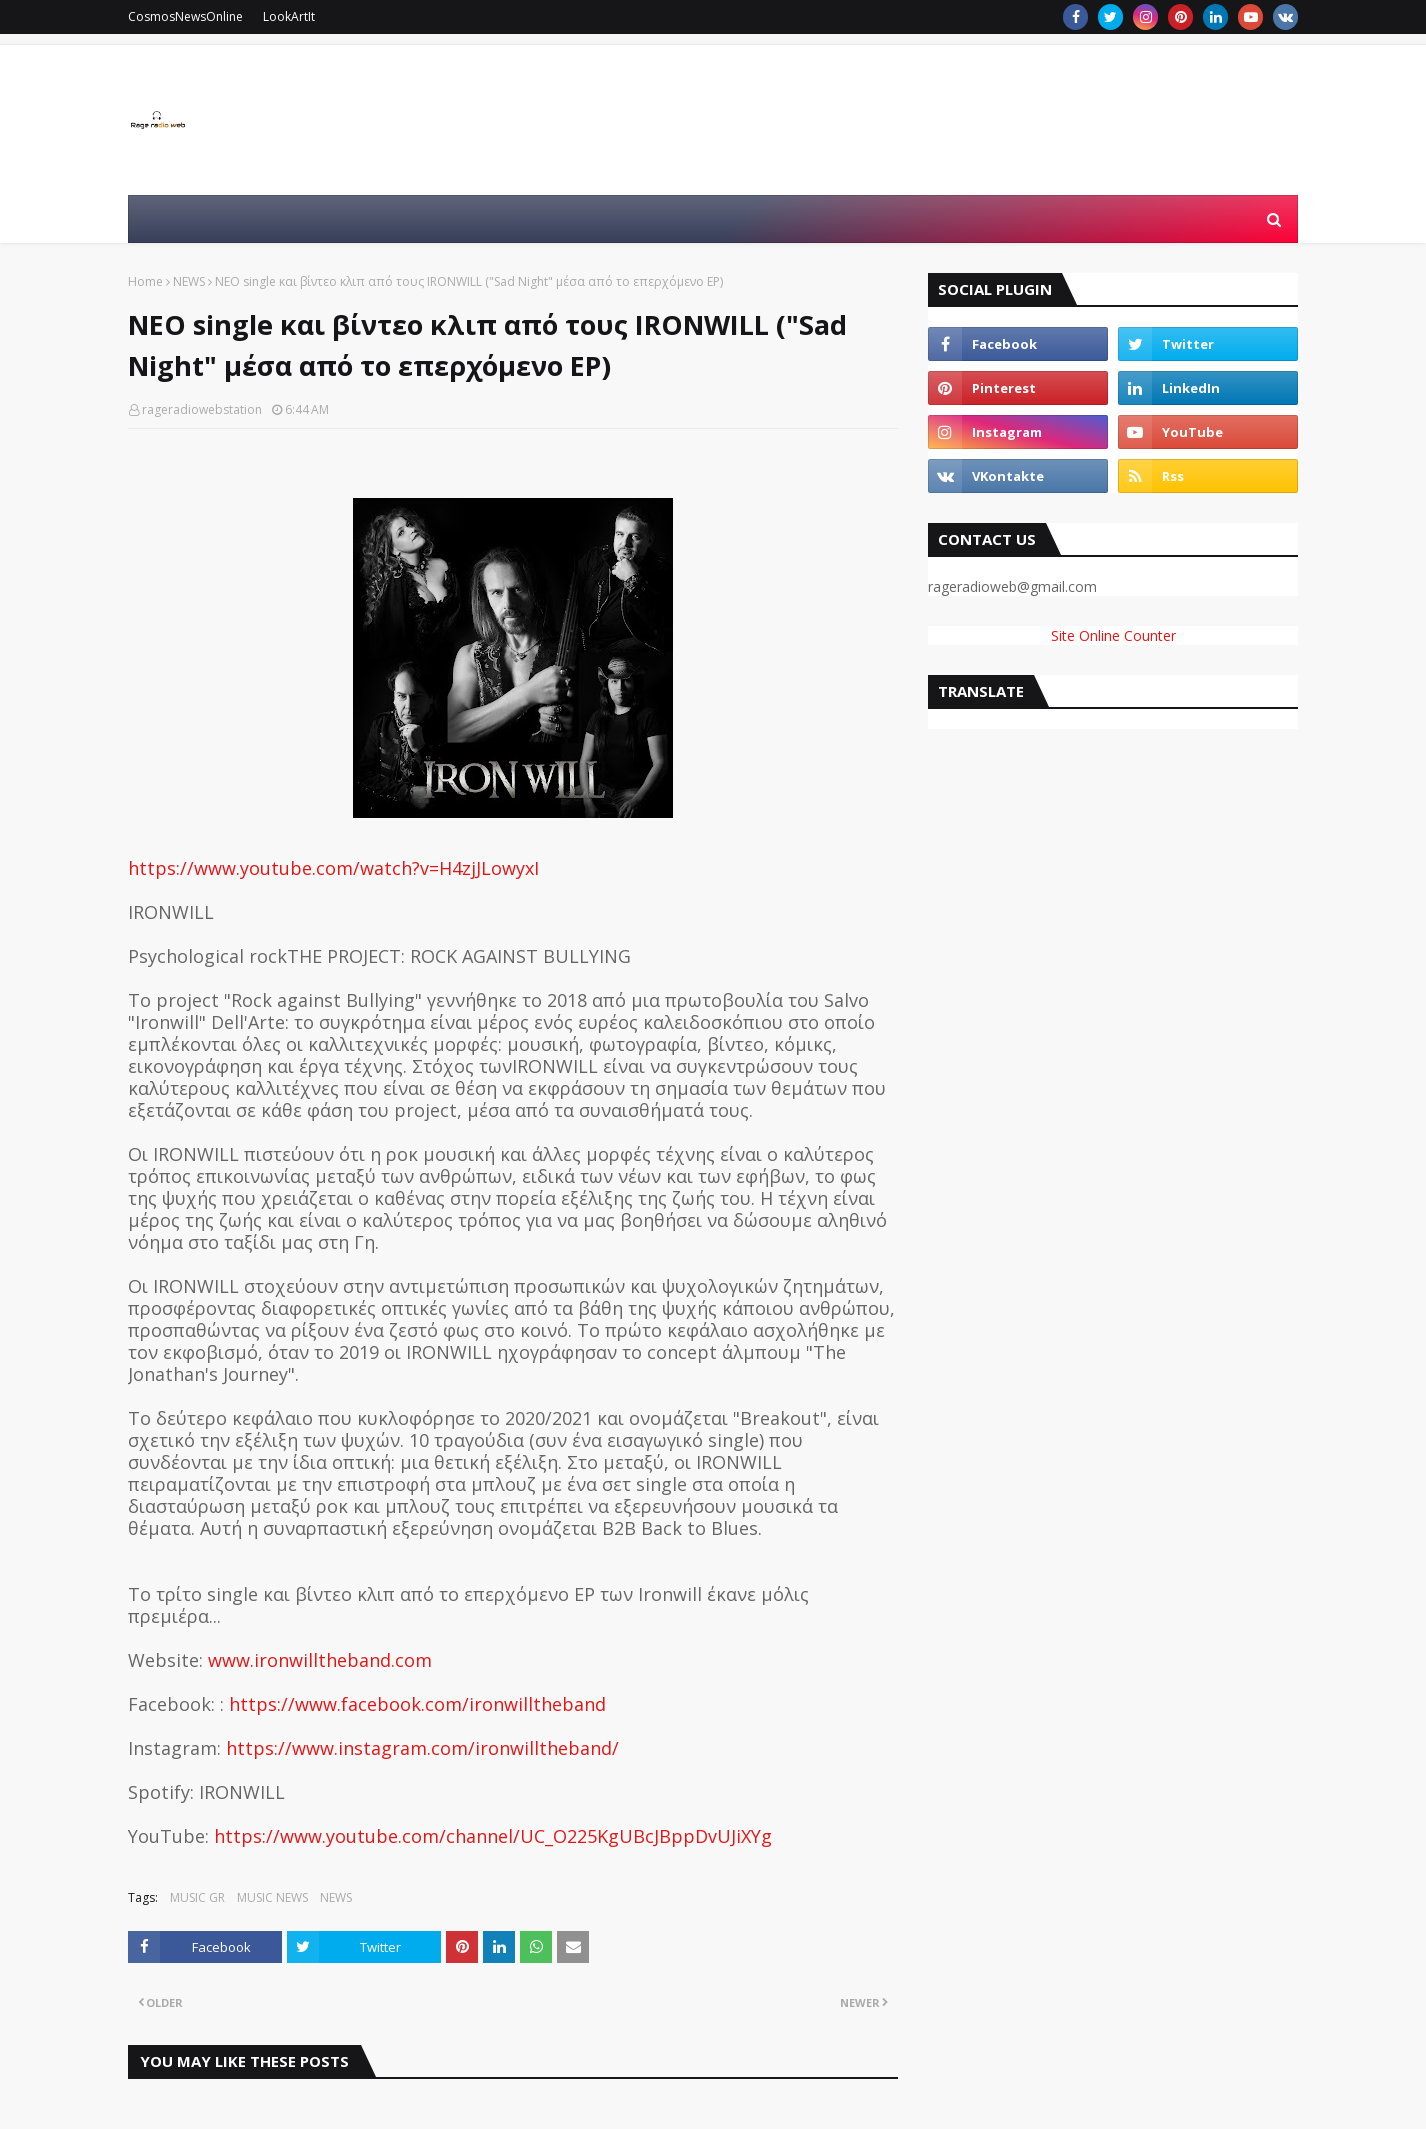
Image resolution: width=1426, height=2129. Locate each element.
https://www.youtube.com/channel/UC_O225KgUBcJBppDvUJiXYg (493, 1836)
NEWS (189, 281)
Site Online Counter (1113, 635)
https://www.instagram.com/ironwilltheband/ (422, 1748)
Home (145, 281)
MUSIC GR (197, 1897)
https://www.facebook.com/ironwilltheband (417, 1704)
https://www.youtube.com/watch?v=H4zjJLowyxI (333, 868)
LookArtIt (289, 16)
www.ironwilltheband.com (320, 1660)
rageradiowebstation (202, 409)
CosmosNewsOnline (185, 16)
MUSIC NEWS (272, 1897)
